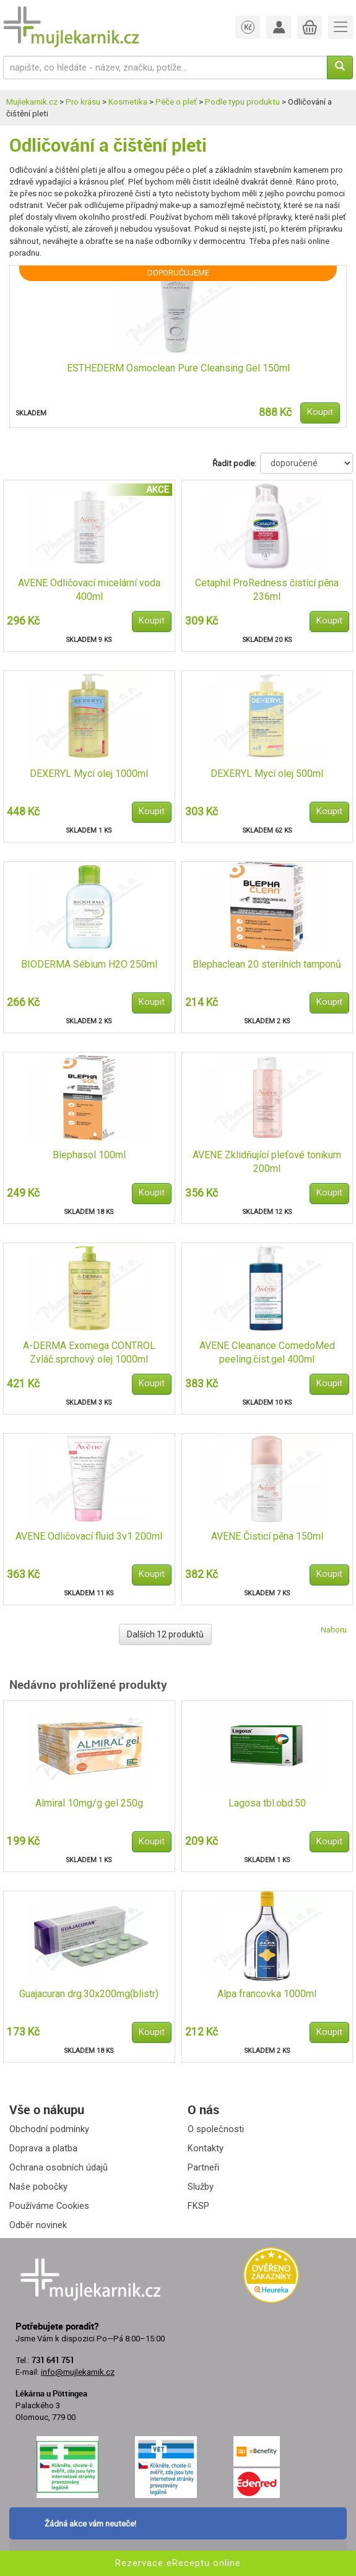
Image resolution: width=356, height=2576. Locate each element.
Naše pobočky (38, 2186)
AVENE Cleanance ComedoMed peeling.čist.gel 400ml (267, 1353)
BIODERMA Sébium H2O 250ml (89, 964)
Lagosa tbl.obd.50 (267, 1803)
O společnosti (216, 2129)
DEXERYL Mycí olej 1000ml (89, 773)
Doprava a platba (43, 2148)
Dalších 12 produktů (165, 1634)
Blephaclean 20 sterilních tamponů (267, 964)
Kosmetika (127, 101)
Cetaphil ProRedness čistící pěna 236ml (267, 590)
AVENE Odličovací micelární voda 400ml (89, 590)
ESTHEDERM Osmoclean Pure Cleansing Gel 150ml (178, 368)
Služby (201, 2186)
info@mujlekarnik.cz (78, 2372)
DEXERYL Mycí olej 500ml (267, 773)
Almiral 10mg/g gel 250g (89, 1803)
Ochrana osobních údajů (58, 2167)
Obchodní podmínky (49, 2129)
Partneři (203, 2167)
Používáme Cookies (49, 2205)
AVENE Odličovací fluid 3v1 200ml (88, 1536)
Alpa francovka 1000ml (266, 1994)
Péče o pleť (176, 101)
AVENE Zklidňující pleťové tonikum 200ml (267, 1162)
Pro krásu (83, 101)
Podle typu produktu (242, 101)
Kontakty (206, 2148)
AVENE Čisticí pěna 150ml (267, 1536)
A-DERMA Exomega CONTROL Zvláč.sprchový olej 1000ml (89, 1353)
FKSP (198, 2205)
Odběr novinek (38, 2225)
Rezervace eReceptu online (178, 2563)
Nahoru (334, 1629)
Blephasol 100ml (89, 1155)
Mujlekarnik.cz (32, 101)
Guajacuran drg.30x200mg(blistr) (88, 1994)
